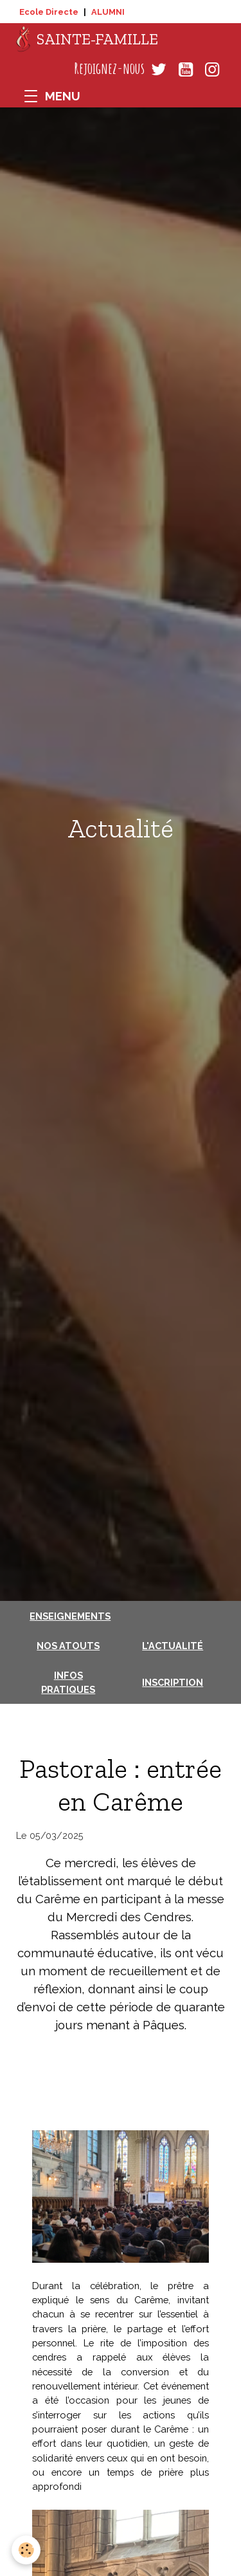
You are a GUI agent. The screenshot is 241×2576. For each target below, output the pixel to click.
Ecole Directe (48, 12)
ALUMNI (108, 12)
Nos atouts (68, 1645)
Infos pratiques (68, 1682)
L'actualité (172, 1645)
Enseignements (70, 1616)
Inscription (172, 1682)
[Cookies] (26, 2549)
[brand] (87, 39)
